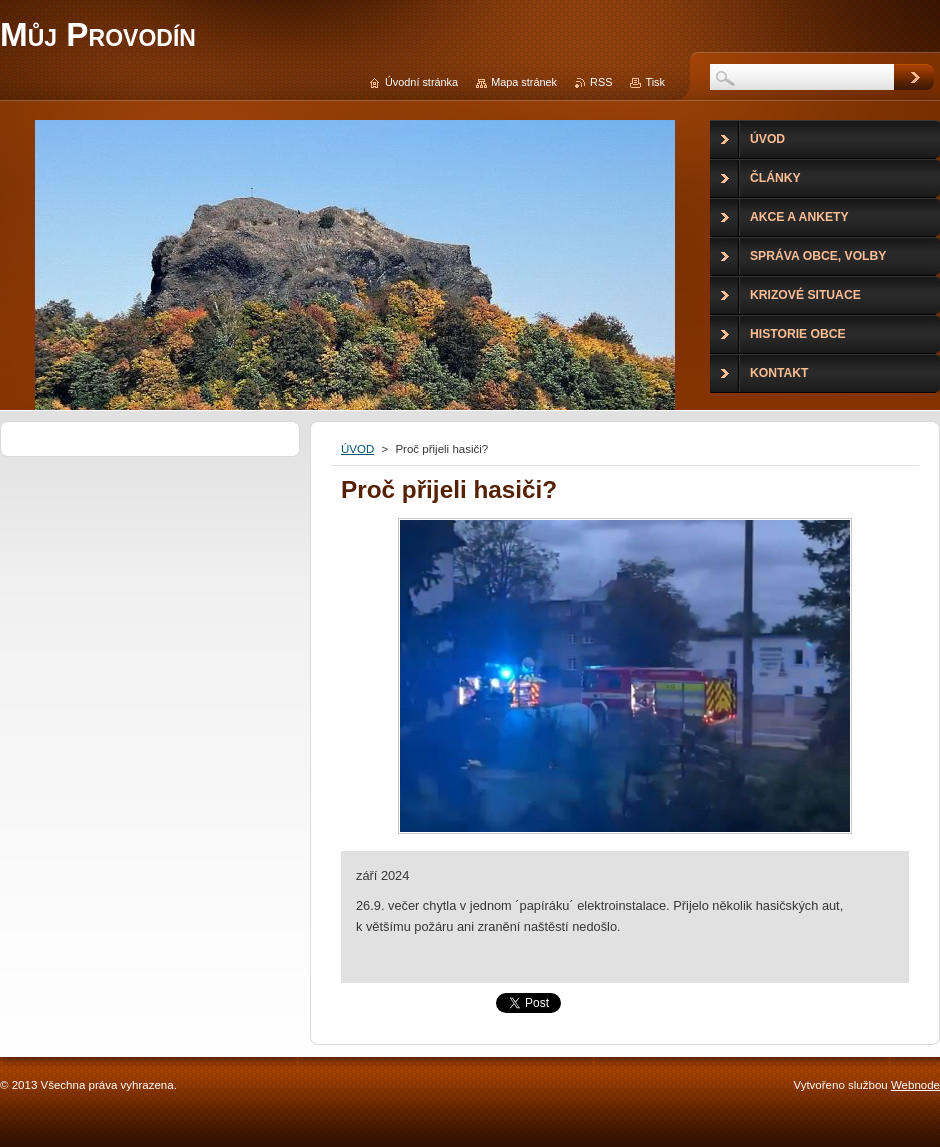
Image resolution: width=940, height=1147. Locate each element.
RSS (601, 82)
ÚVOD (357, 449)
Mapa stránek (524, 82)
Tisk (655, 82)
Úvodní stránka (421, 82)
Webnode (915, 1085)
